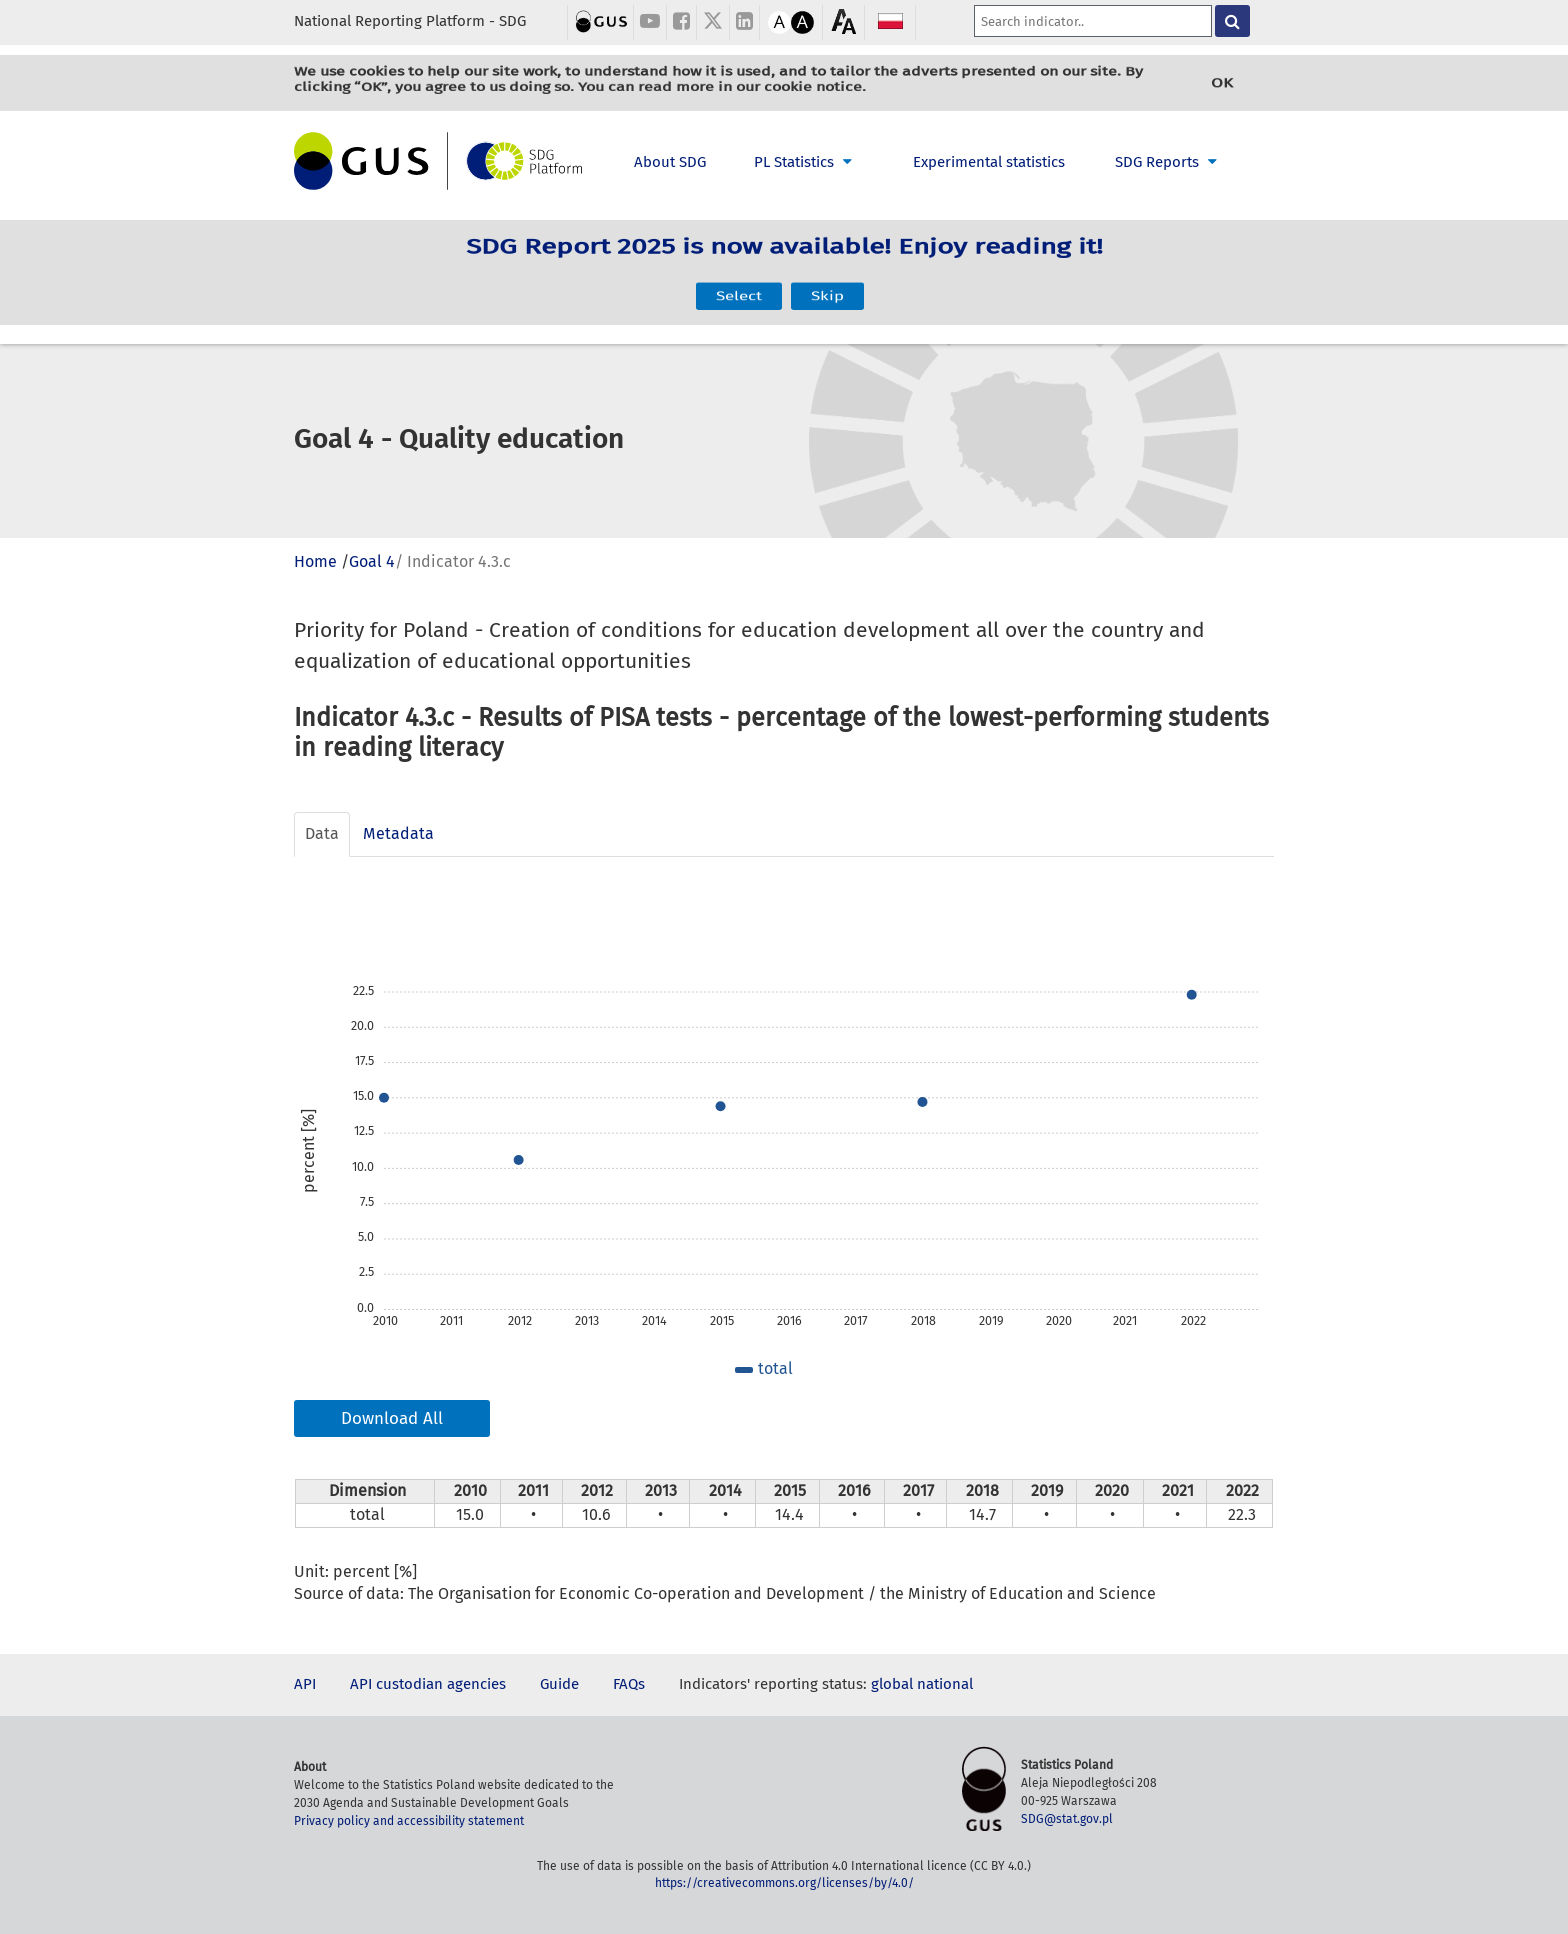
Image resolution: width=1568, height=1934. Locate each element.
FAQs (629, 1684)
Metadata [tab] (398, 833)
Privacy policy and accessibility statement (409, 1821)
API (305, 1684)
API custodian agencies (428, 1684)
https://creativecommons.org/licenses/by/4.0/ (784, 1883)
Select (739, 285)
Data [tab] (322, 833)
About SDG (670, 162)
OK (1222, 83)
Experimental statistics (989, 162)
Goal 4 (372, 561)
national (945, 1684)
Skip (827, 285)
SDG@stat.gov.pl (1067, 1819)
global (892, 1684)
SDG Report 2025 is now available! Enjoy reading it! (784, 259)
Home (315, 561)
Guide (559, 1684)
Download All (392, 1418)
